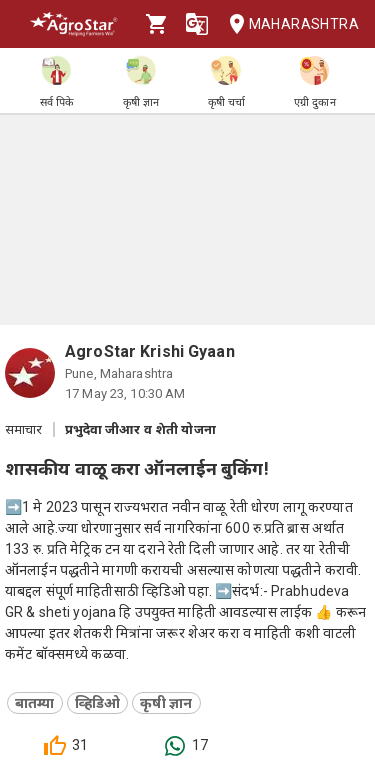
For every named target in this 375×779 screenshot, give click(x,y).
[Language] (197, 24)
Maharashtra (288, 24)
